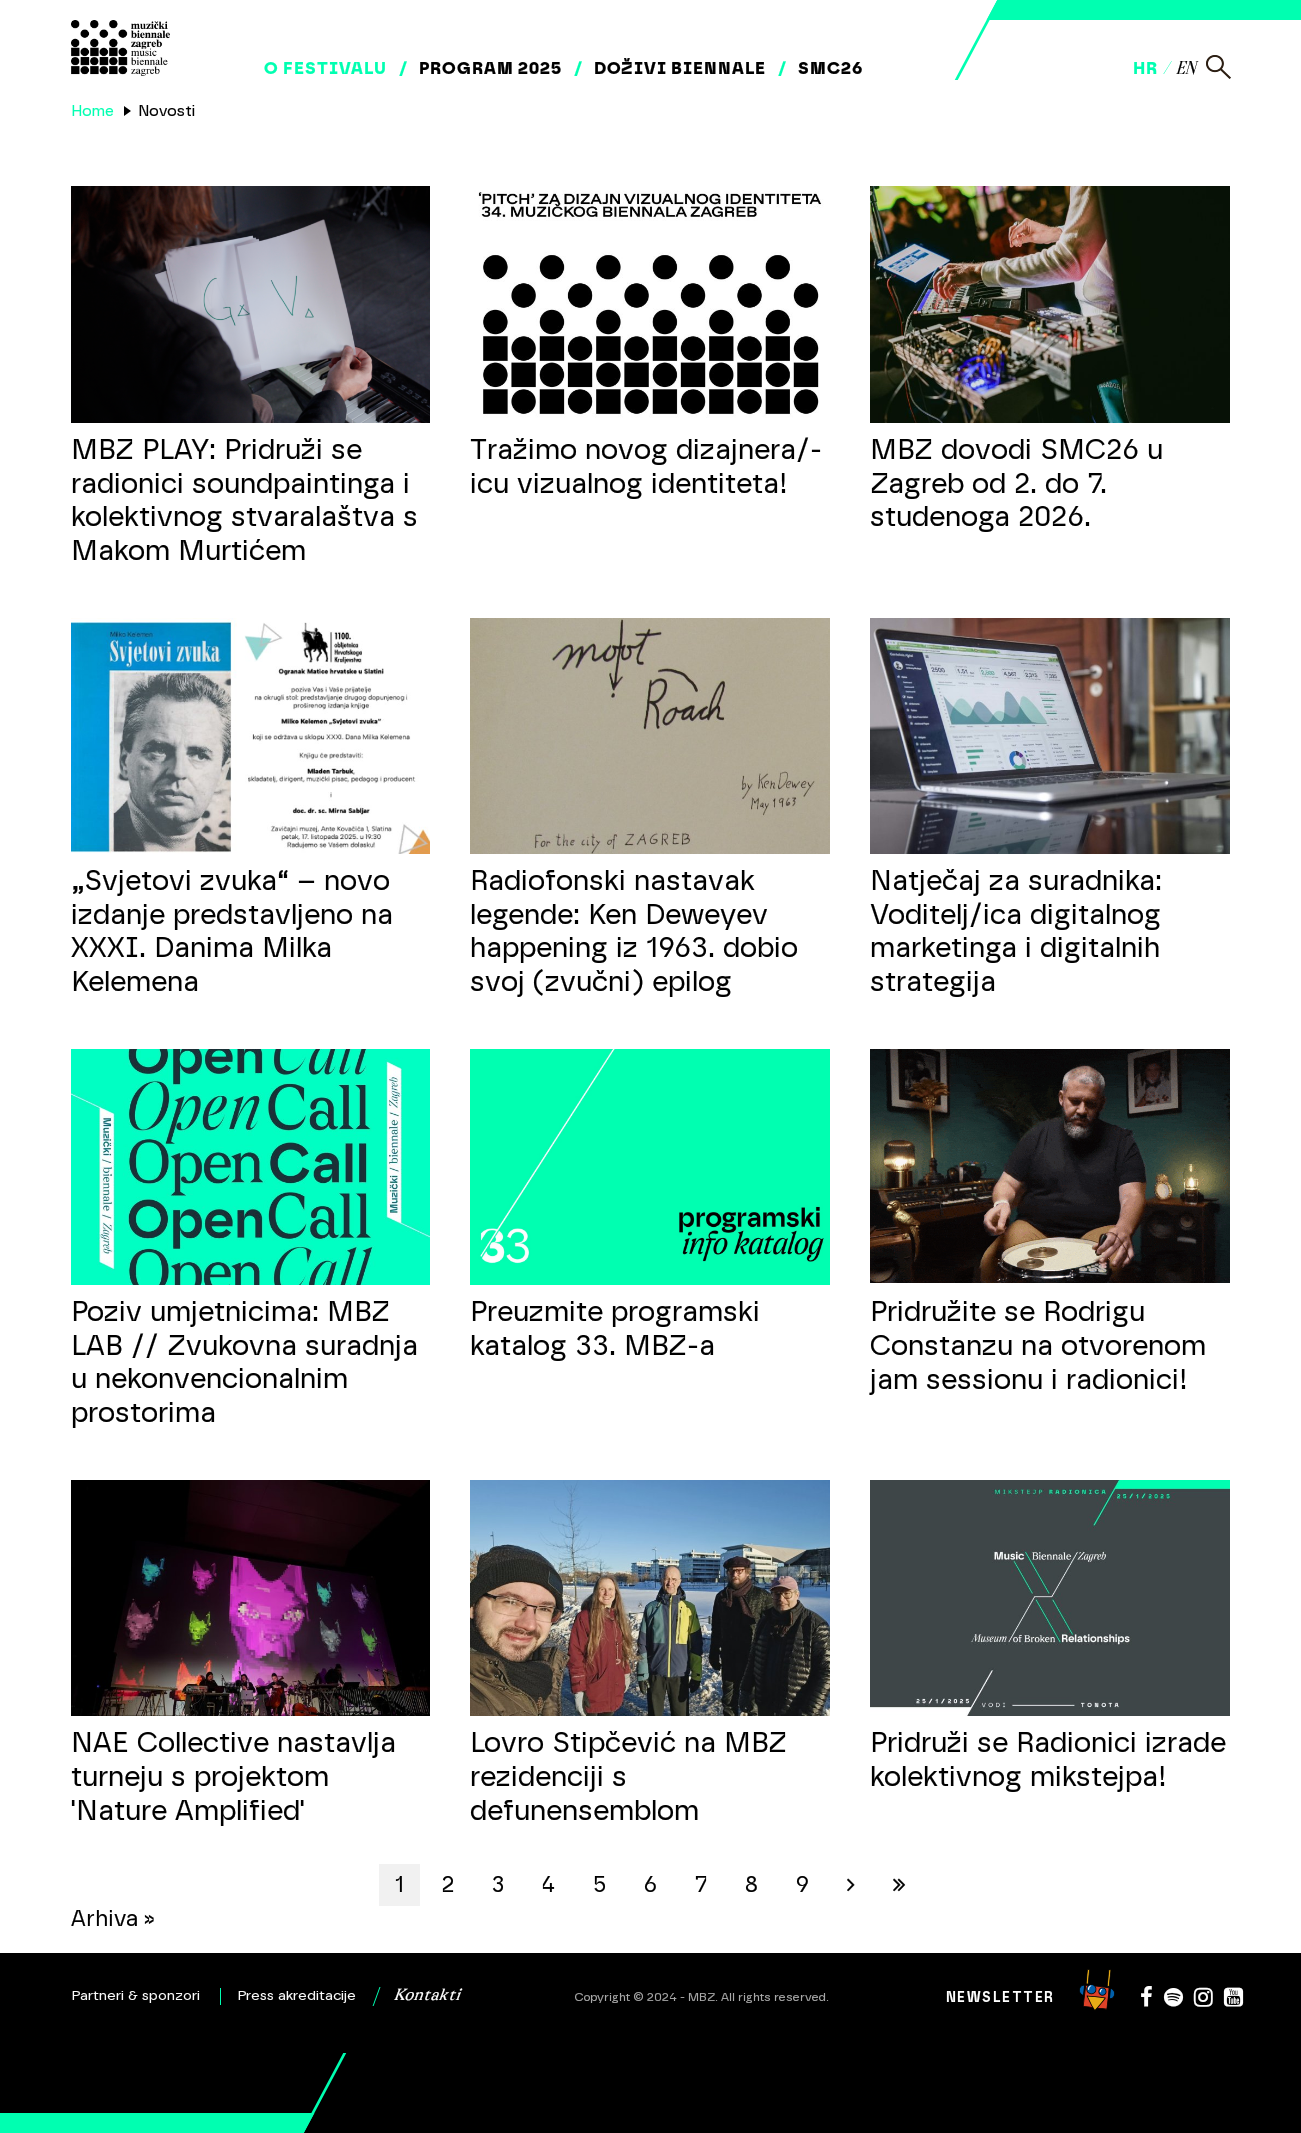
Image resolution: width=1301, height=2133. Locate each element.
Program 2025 (490, 68)
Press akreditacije (297, 1996)
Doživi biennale (680, 68)
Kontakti (427, 1996)
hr (1145, 68)
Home (92, 111)
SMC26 (830, 68)
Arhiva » (113, 1918)
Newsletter (1000, 1997)
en (1185, 69)
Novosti (166, 111)
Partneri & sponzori (136, 1996)
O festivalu (325, 68)
